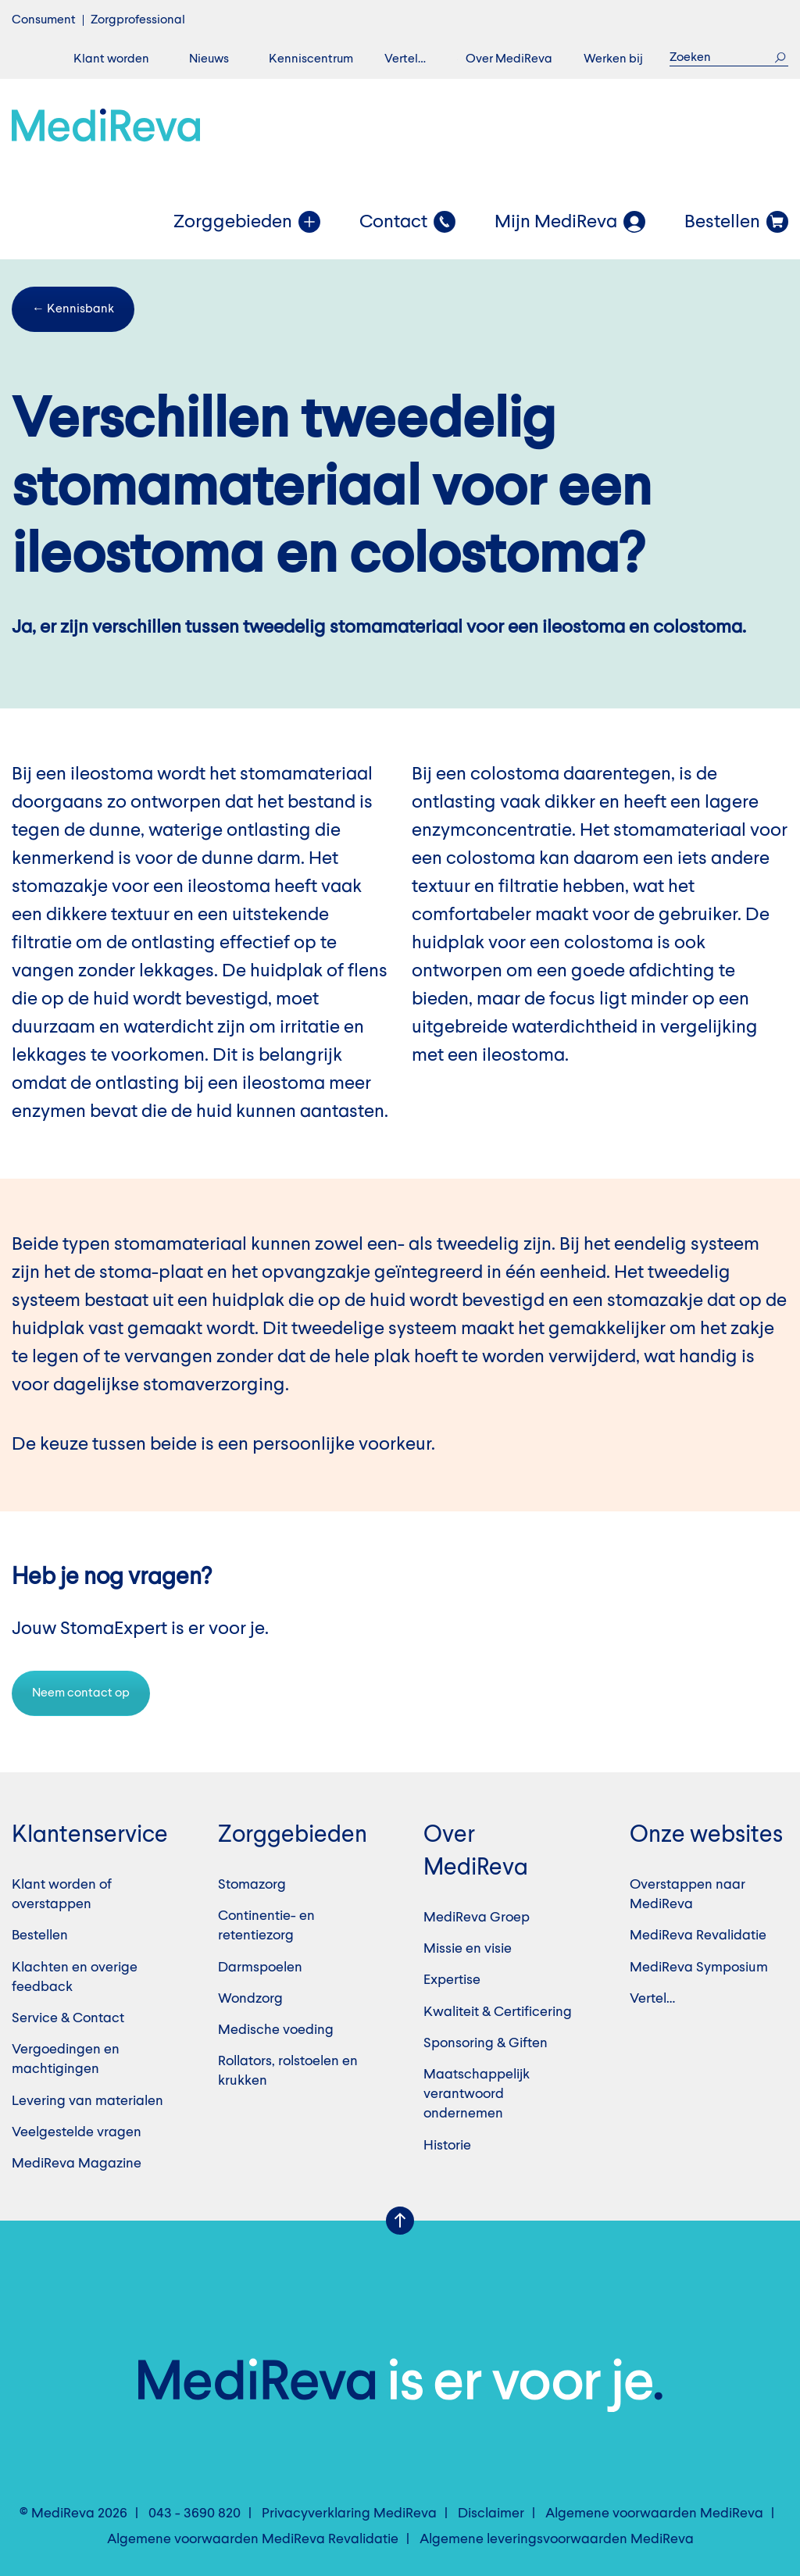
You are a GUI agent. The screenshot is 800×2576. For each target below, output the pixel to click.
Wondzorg (250, 1999)
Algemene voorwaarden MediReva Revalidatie (252, 2539)
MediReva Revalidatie (698, 1935)
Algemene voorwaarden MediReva (654, 2513)
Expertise (451, 1980)
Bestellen (40, 1935)
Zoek (780, 57)
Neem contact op (81, 1693)
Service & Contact (68, 2018)
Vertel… (405, 59)
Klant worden (111, 59)
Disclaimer (491, 2513)
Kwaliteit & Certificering (497, 2012)
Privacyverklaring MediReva (349, 2513)
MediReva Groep (476, 1918)
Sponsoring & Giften (485, 2043)
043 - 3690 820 (194, 2513)
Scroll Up (400, 2221)
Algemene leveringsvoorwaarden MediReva (557, 2539)
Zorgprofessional (138, 20)
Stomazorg (252, 1885)
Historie (447, 2146)
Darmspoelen (260, 1968)
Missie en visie (467, 1949)
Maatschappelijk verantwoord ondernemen (476, 2094)
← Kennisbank (73, 309)
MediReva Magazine (76, 2164)
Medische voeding (276, 2030)
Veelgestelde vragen (76, 2132)
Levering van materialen (87, 2101)
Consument (44, 20)
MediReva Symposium (699, 1968)
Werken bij (613, 59)
